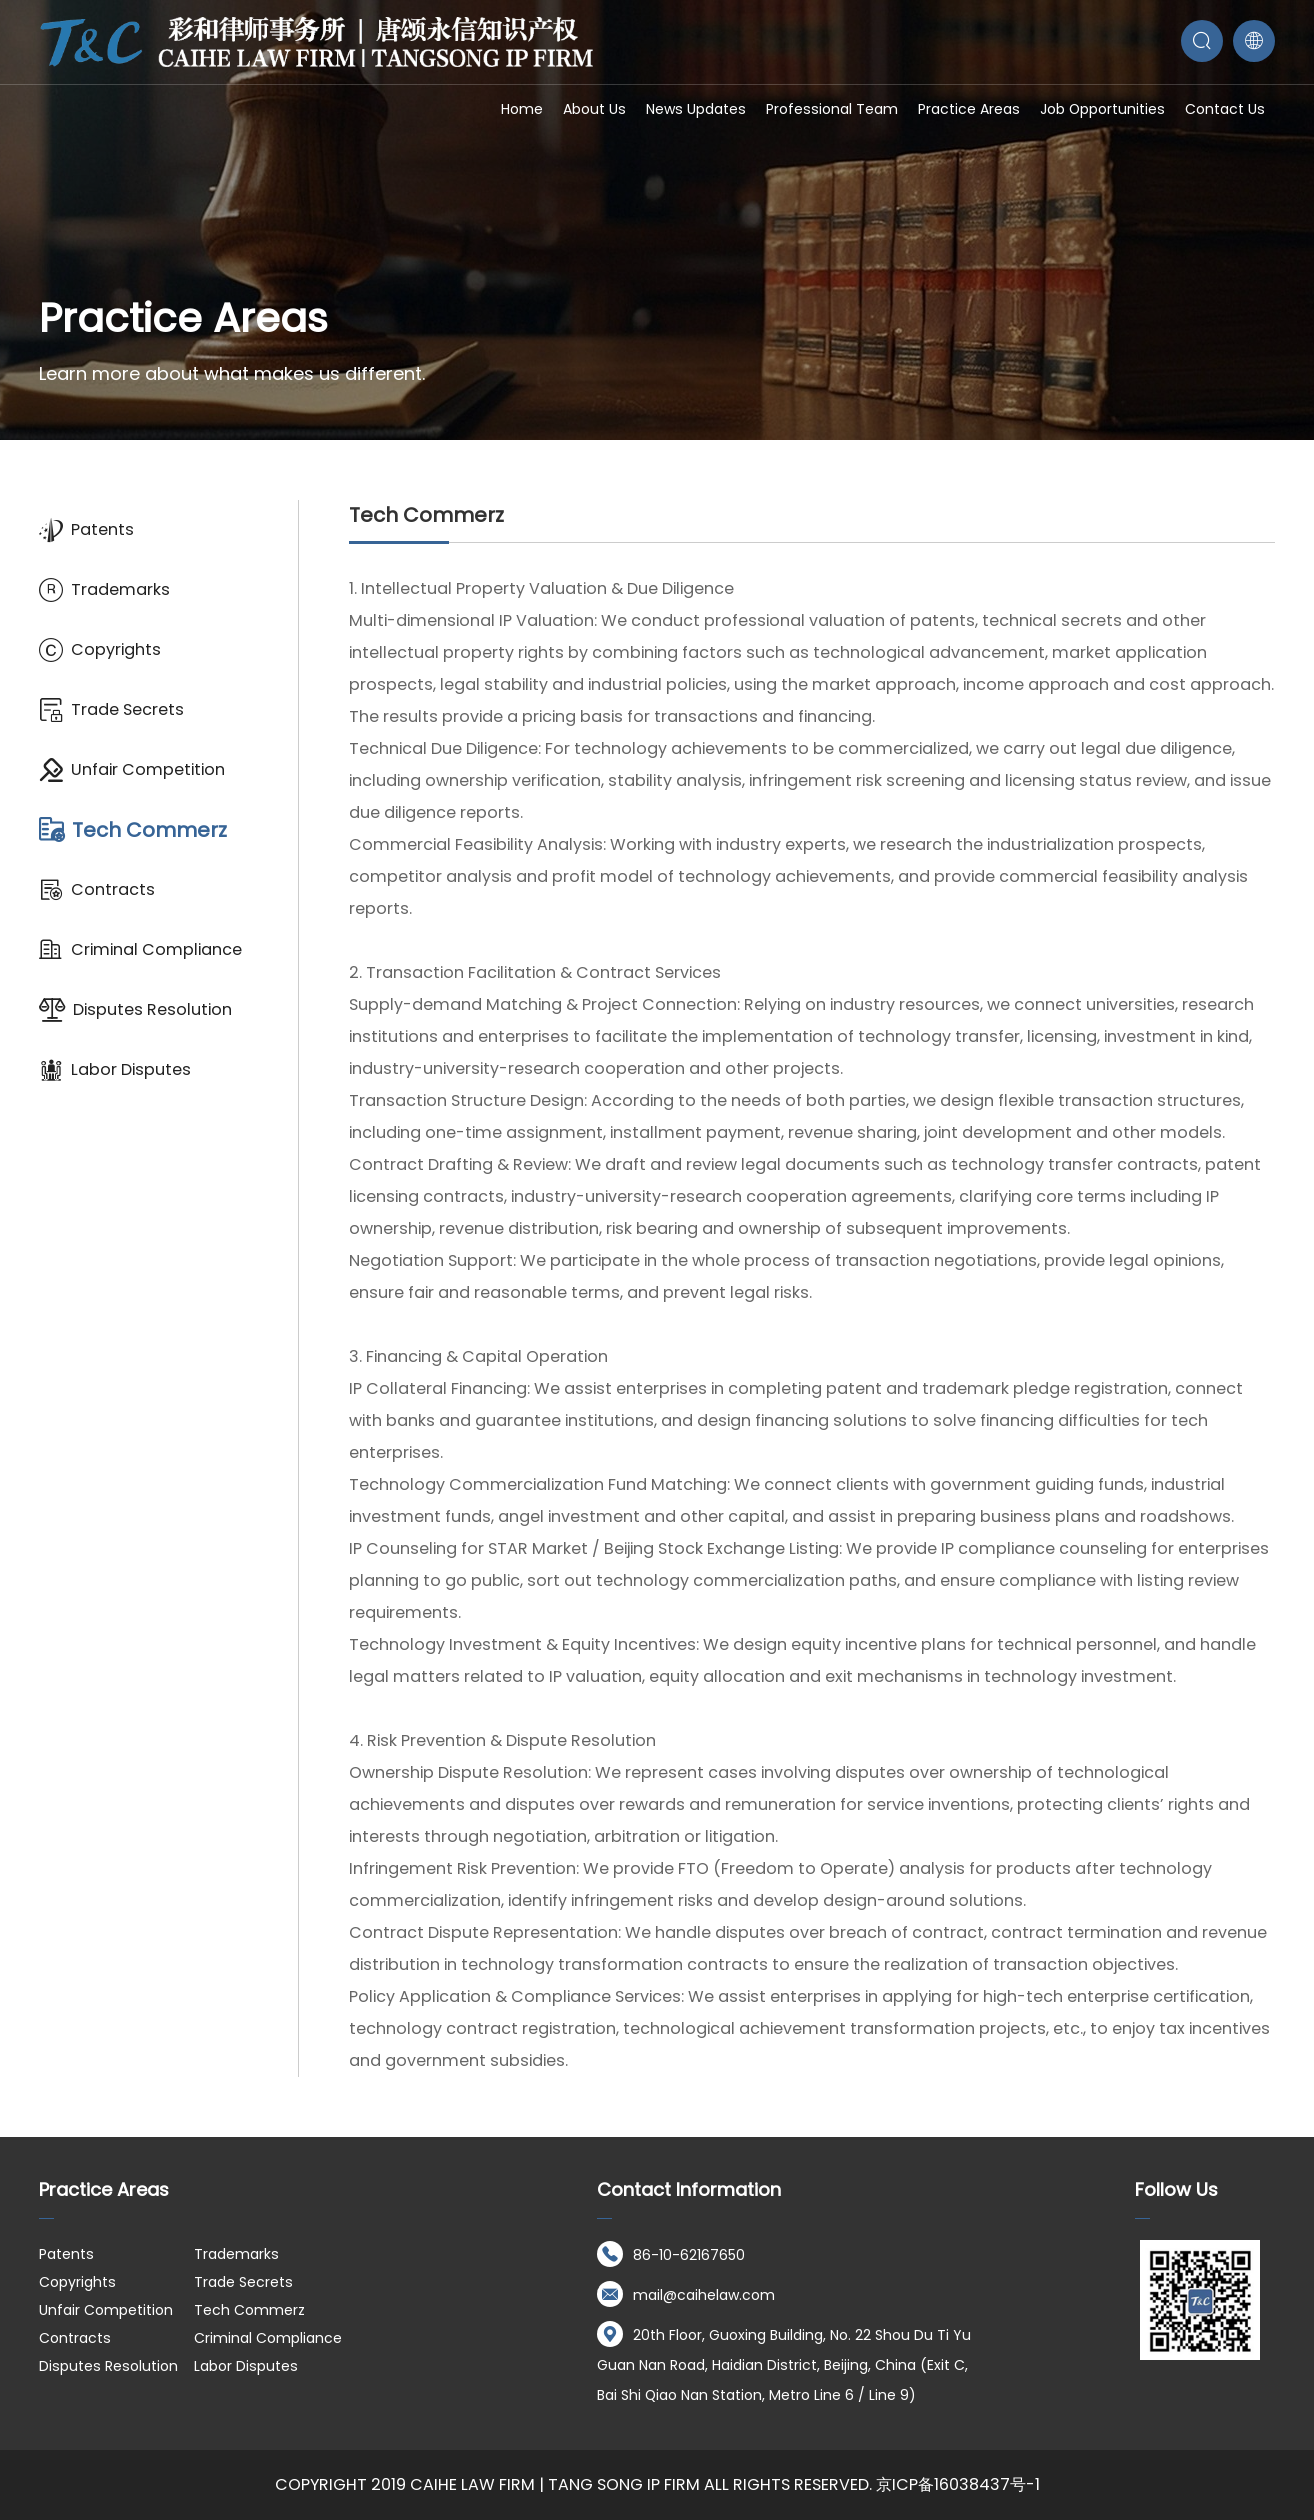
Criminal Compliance (140, 950)
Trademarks (104, 590)
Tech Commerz (133, 830)
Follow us (1176, 2189)
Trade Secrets (111, 710)
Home (522, 109)
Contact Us (1225, 109)
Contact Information (689, 2189)
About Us (594, 109)
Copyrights (100, 650)
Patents (86, 530)
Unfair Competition (132, 770)
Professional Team (832, 109)
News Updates (696, 109)
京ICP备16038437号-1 (958, 2484)
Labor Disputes (115, 1070)
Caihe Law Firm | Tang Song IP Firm (555, 2484)
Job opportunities (1102, 109)
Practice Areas (969, 109)
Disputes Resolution (135, 1010)
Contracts (97, 890)
